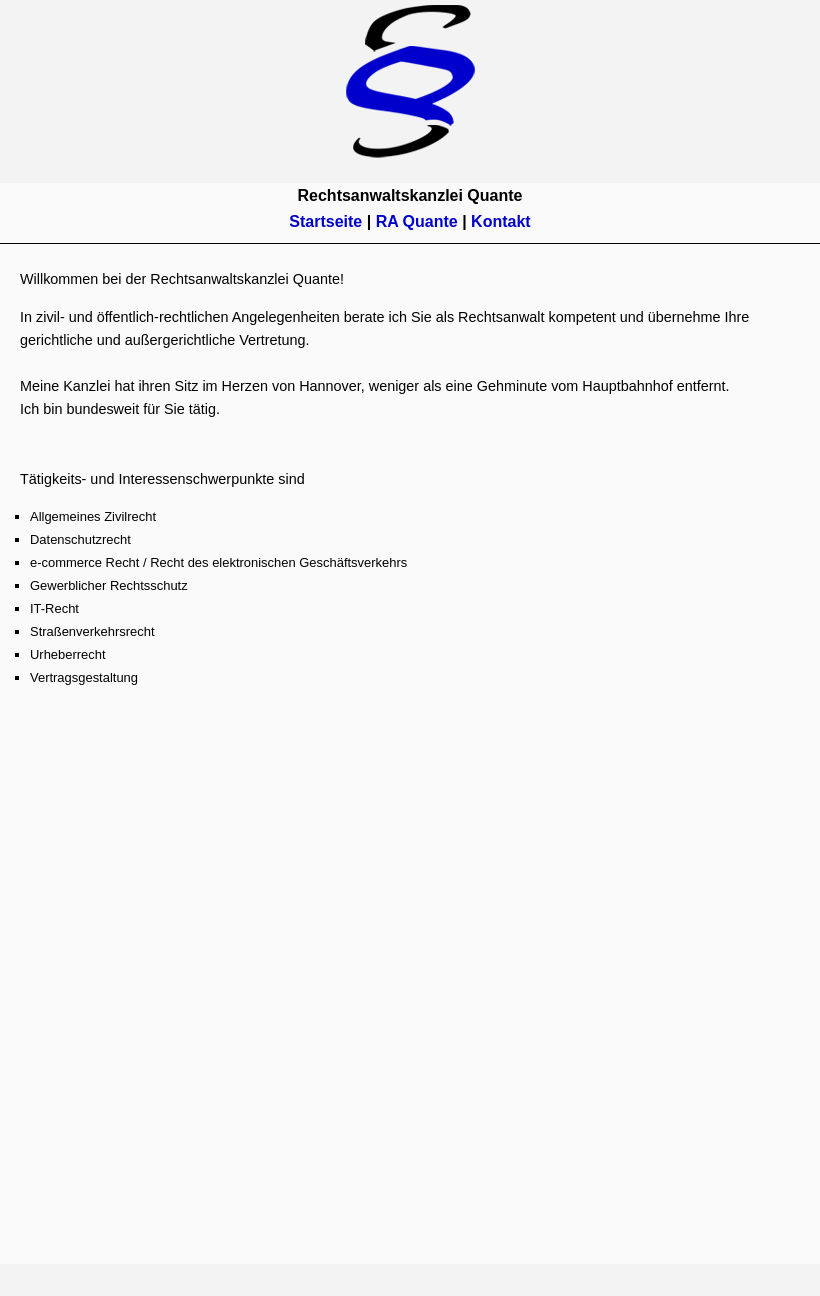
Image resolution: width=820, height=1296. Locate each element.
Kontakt (501, 221)
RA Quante (417, 221)
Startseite (327, 221)
